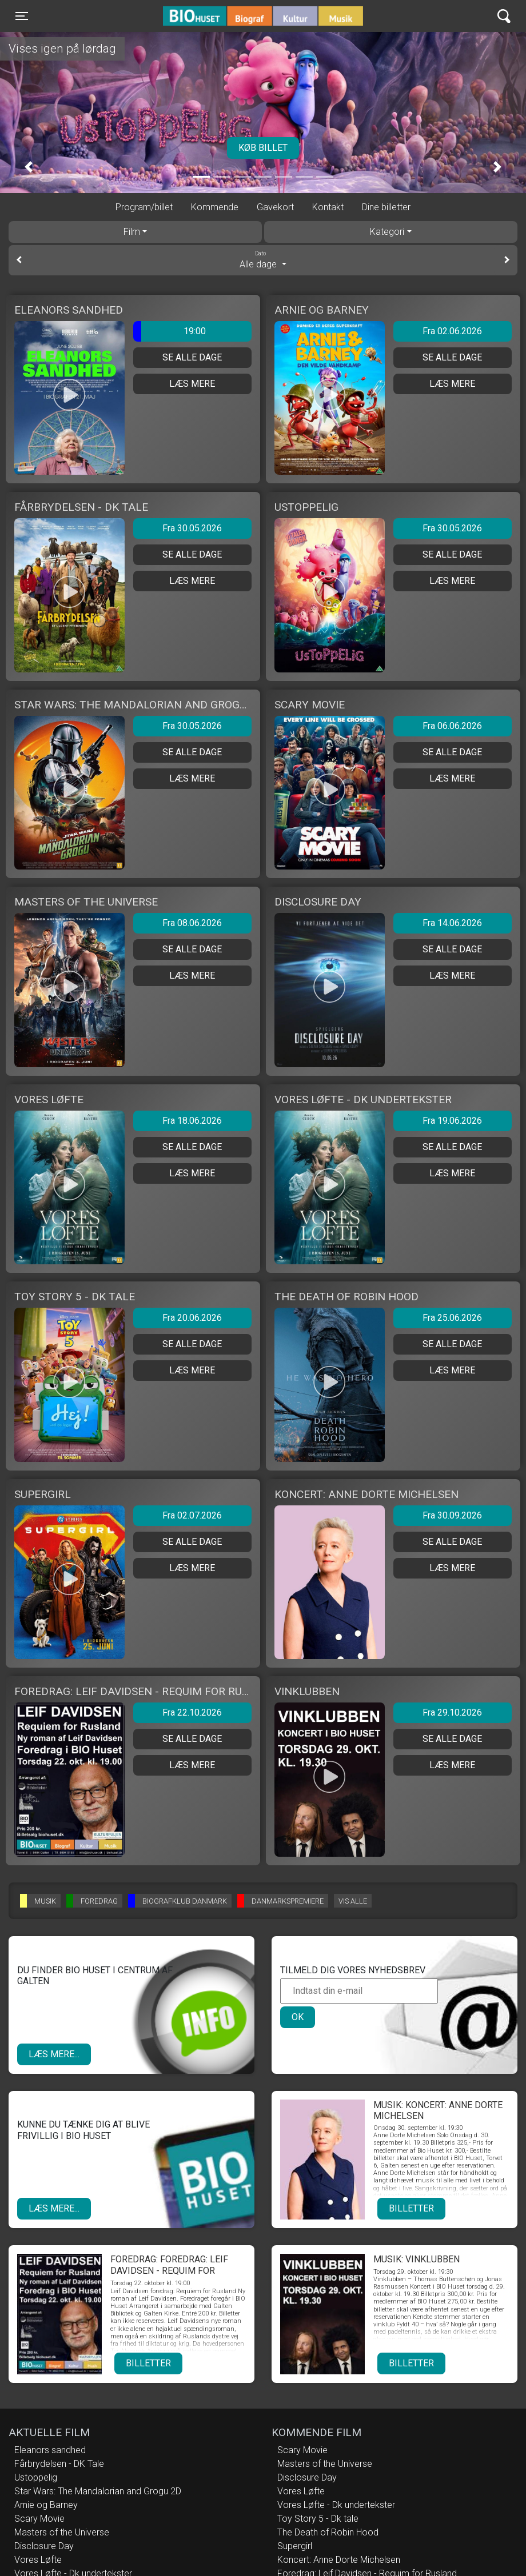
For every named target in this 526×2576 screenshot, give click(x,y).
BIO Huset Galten (212, 16)
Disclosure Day (44, 2546)
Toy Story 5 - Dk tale (317, 2518)
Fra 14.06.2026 (452, 923)
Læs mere (192, 383)
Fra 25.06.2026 (452, 1317)
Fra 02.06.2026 (452, 331)
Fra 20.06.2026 (192, 1317)
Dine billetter (386, 207)
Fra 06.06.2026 (452, 725)
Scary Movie (39, 2518)
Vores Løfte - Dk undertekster (336, 2504)
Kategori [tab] (387, 231)
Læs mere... (54, 2054)
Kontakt (328, 207)
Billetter (411, 2208)
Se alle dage (192, 357)
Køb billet (263, 147)
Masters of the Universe (61, 2532)
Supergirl (294, 2546)
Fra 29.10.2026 (452, 1712)
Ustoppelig (35, 2477)
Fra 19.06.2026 (452, 1120)
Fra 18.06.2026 (192, 1120)
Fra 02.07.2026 (192, 1515)
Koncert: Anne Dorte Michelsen (338, 2559)
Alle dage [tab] (263, 259)
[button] (28, 167)
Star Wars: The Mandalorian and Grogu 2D (97, 2491)
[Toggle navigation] (22, 16)
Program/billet (144, 207)
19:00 (169, 331)
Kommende (214, 207)
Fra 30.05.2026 (192, 528)
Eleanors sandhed (50, 2450)
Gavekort (275, 207)
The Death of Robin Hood (327, 2532)
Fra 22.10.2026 (192, 1712)
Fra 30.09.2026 (452, 1515)
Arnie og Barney (46, 2504)
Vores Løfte (38, 2559)
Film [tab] (131, 231)
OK (298, 2017)
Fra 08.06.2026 (192, 923)
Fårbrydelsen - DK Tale (59, 2463)
